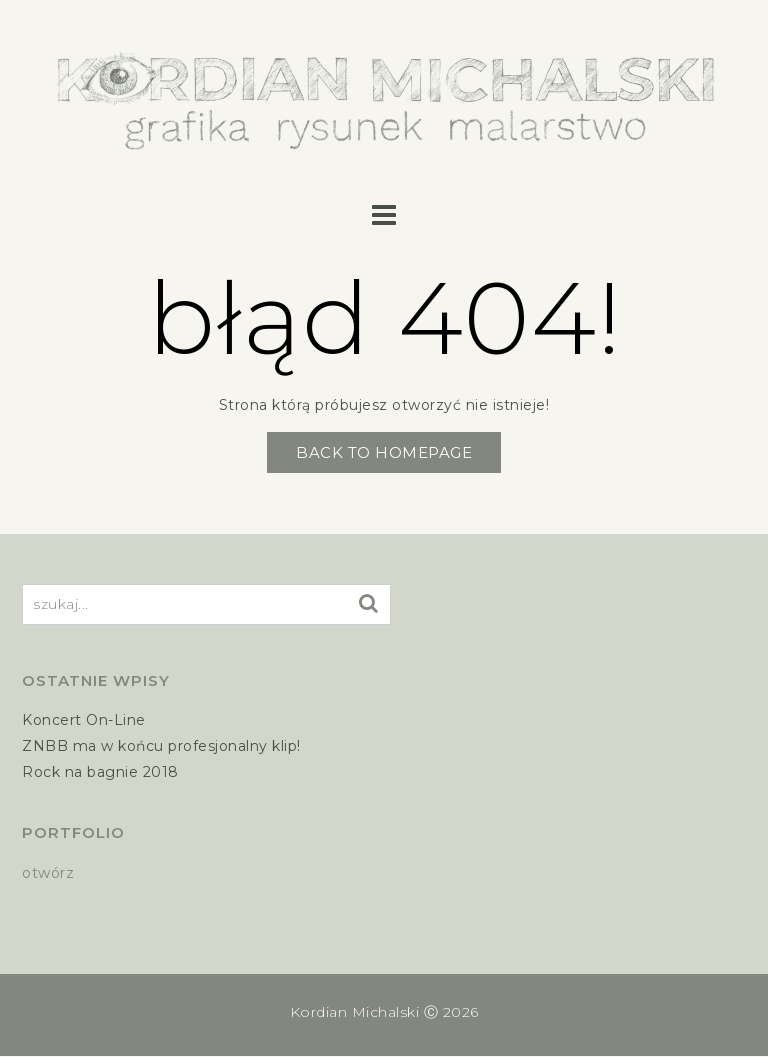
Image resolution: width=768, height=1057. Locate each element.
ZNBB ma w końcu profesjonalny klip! (161, 746)
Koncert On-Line (84, 720)
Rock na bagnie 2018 (100, 772)
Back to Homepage (384, 452)
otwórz (48, 873)
